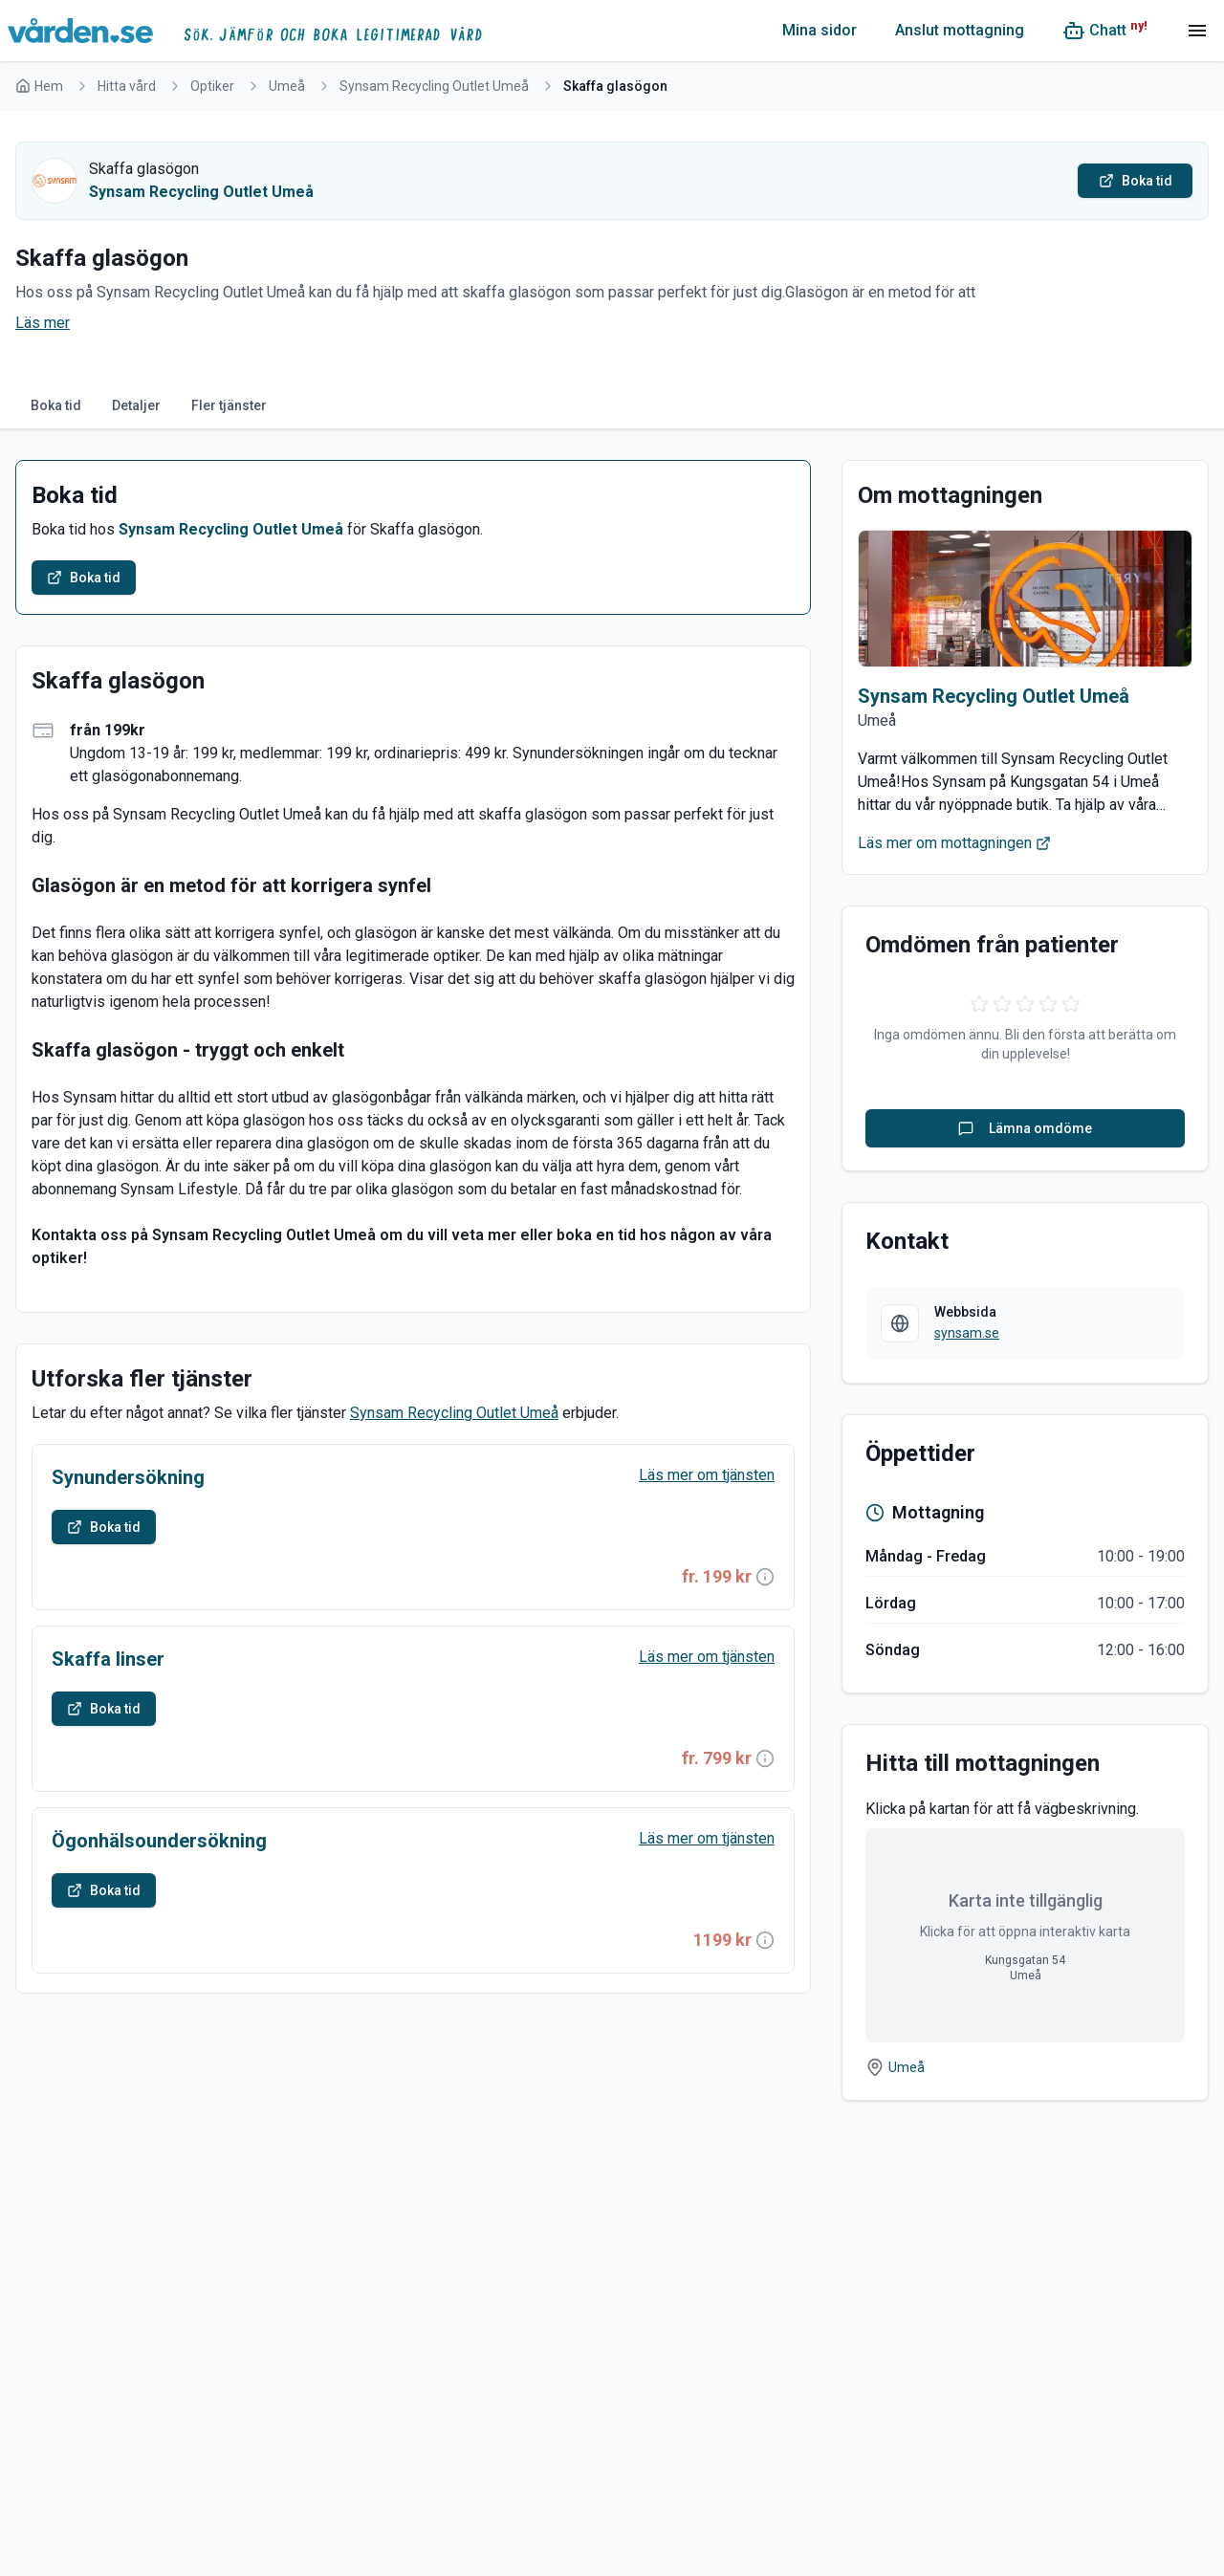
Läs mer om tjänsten (707, 1475)
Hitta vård (127, 86)
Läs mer (42, 323)
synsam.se (966, 1333)
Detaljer (136, 405)
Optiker (212, 86)
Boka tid (56, 405)
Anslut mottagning (959, 30)
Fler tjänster (229, 405)
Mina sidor (819, 30)
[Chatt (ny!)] (1105, 30)
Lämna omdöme (1025, 1128)
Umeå (287, 86)
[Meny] (1197, 30)
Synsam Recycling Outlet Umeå (434, 86)
